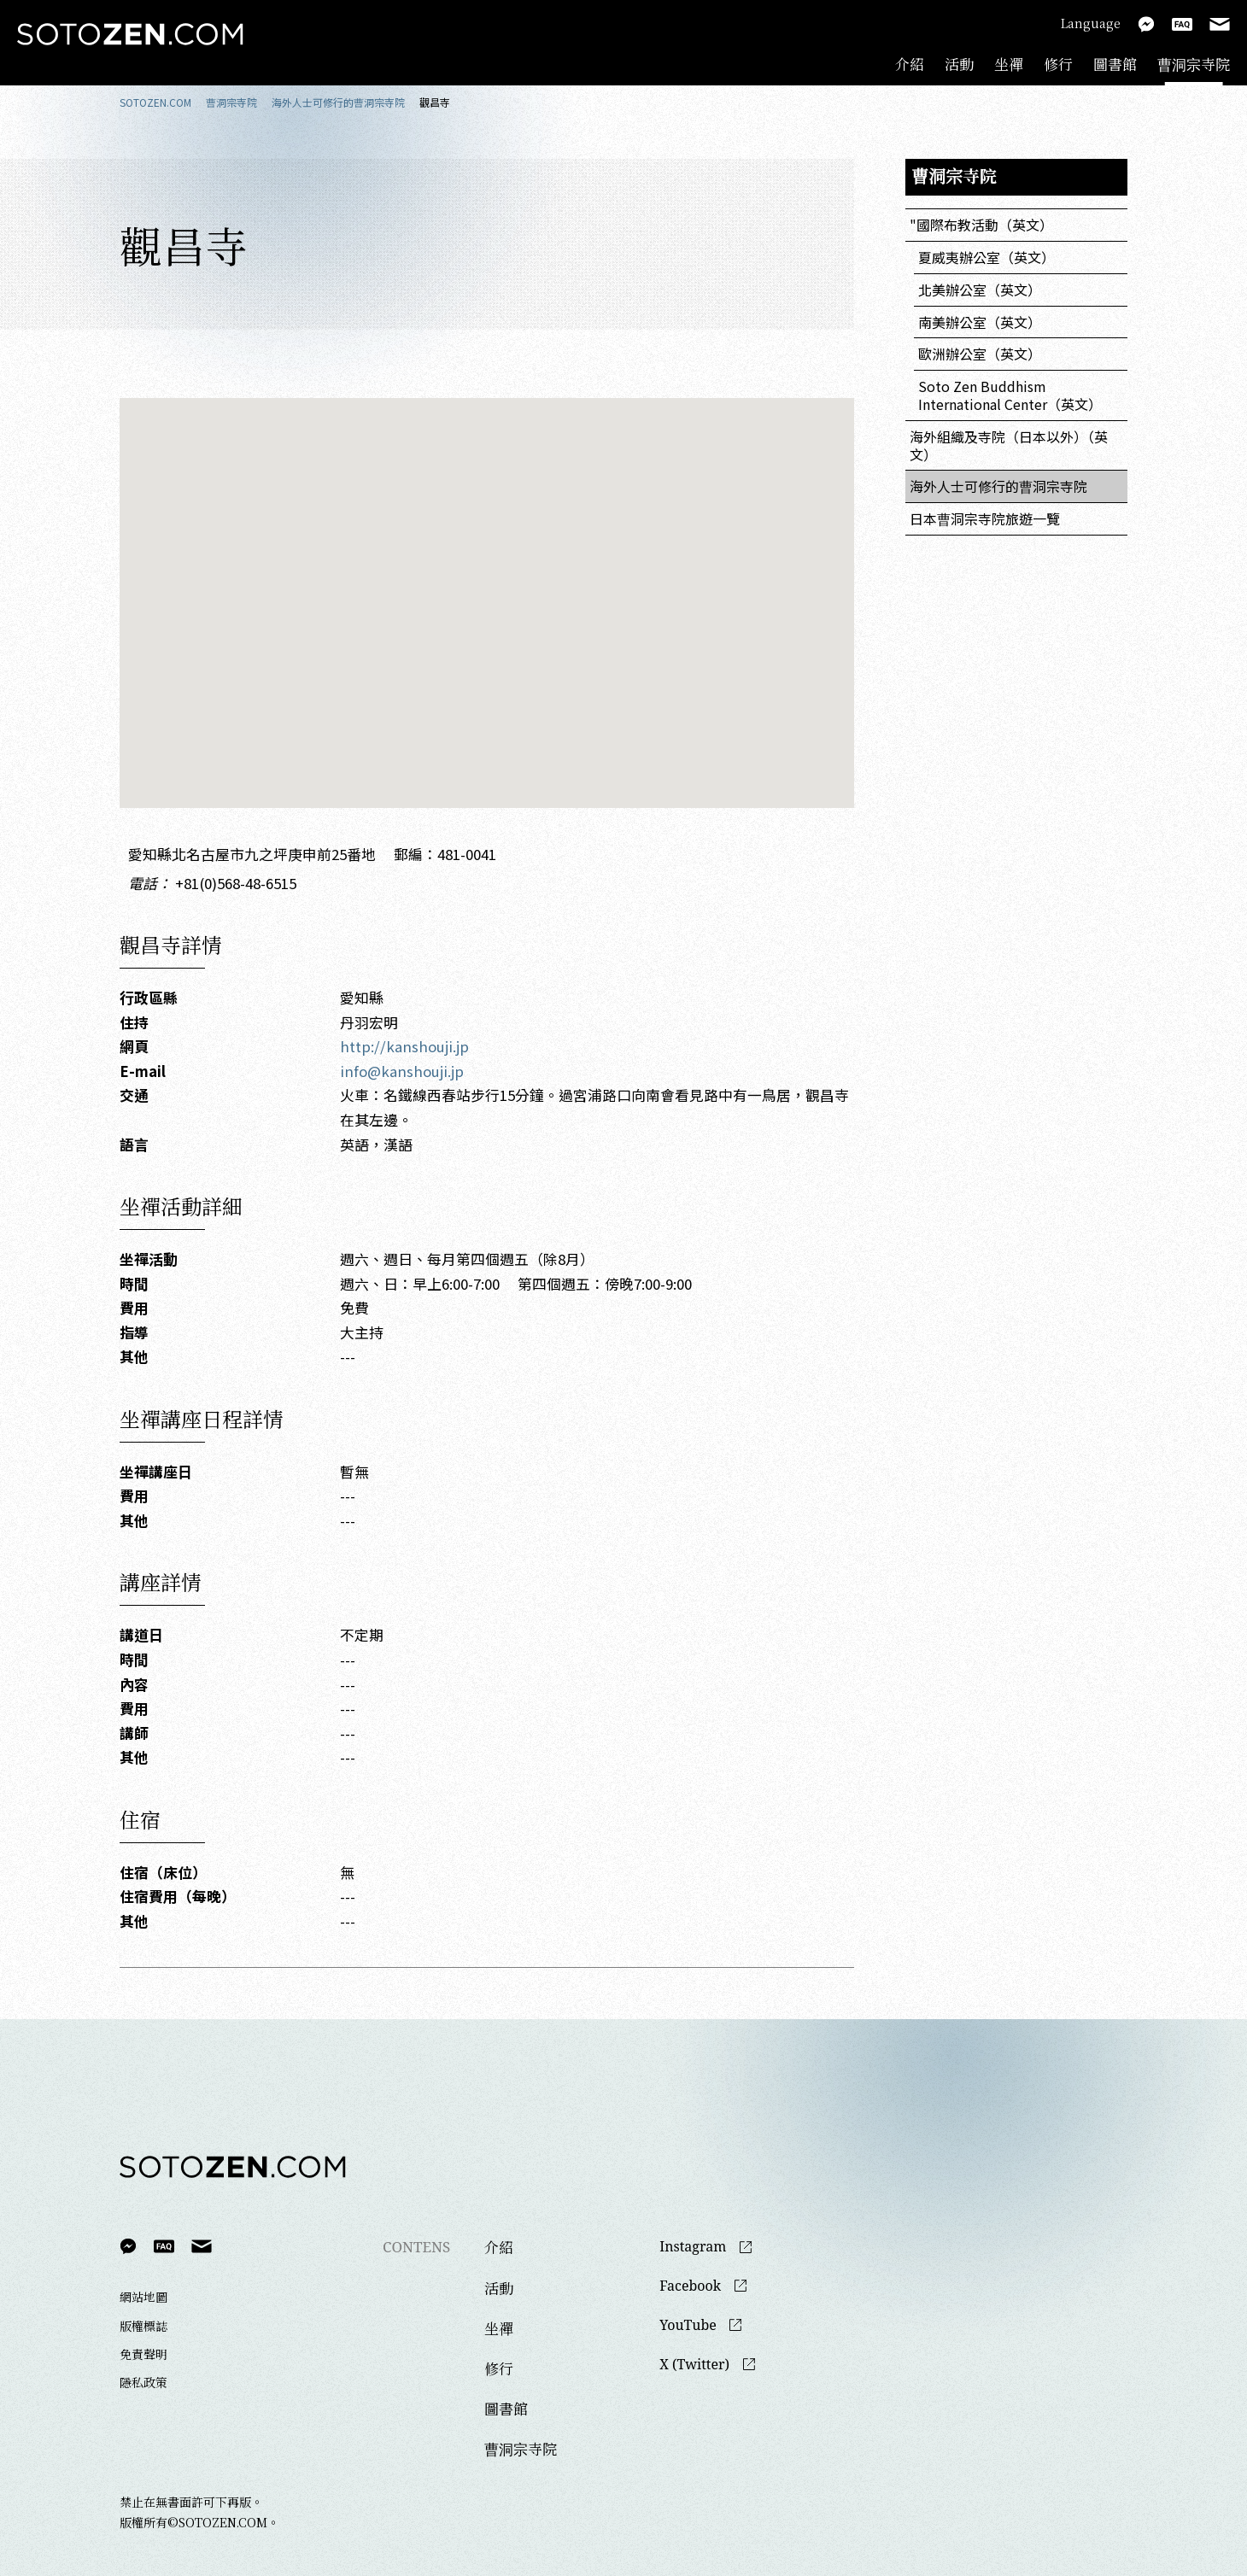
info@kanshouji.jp (402, 1071)
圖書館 (1115, 63)
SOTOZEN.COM (155, 102)
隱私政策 (143, 2382)
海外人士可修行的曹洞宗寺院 (338, 102)
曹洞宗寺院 (1193, 63)
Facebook (690, 2286)
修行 (1058, 63)
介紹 (909, 63)
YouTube (688, 2325)
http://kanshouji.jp (404, 1046)
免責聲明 (143, 2354)
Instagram (692, 2247)
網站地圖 (143, 2296)
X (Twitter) (694, 2365)
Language (1091, 23)
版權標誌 (143, 2325)
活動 (959, 63)
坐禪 (1008, 63)
